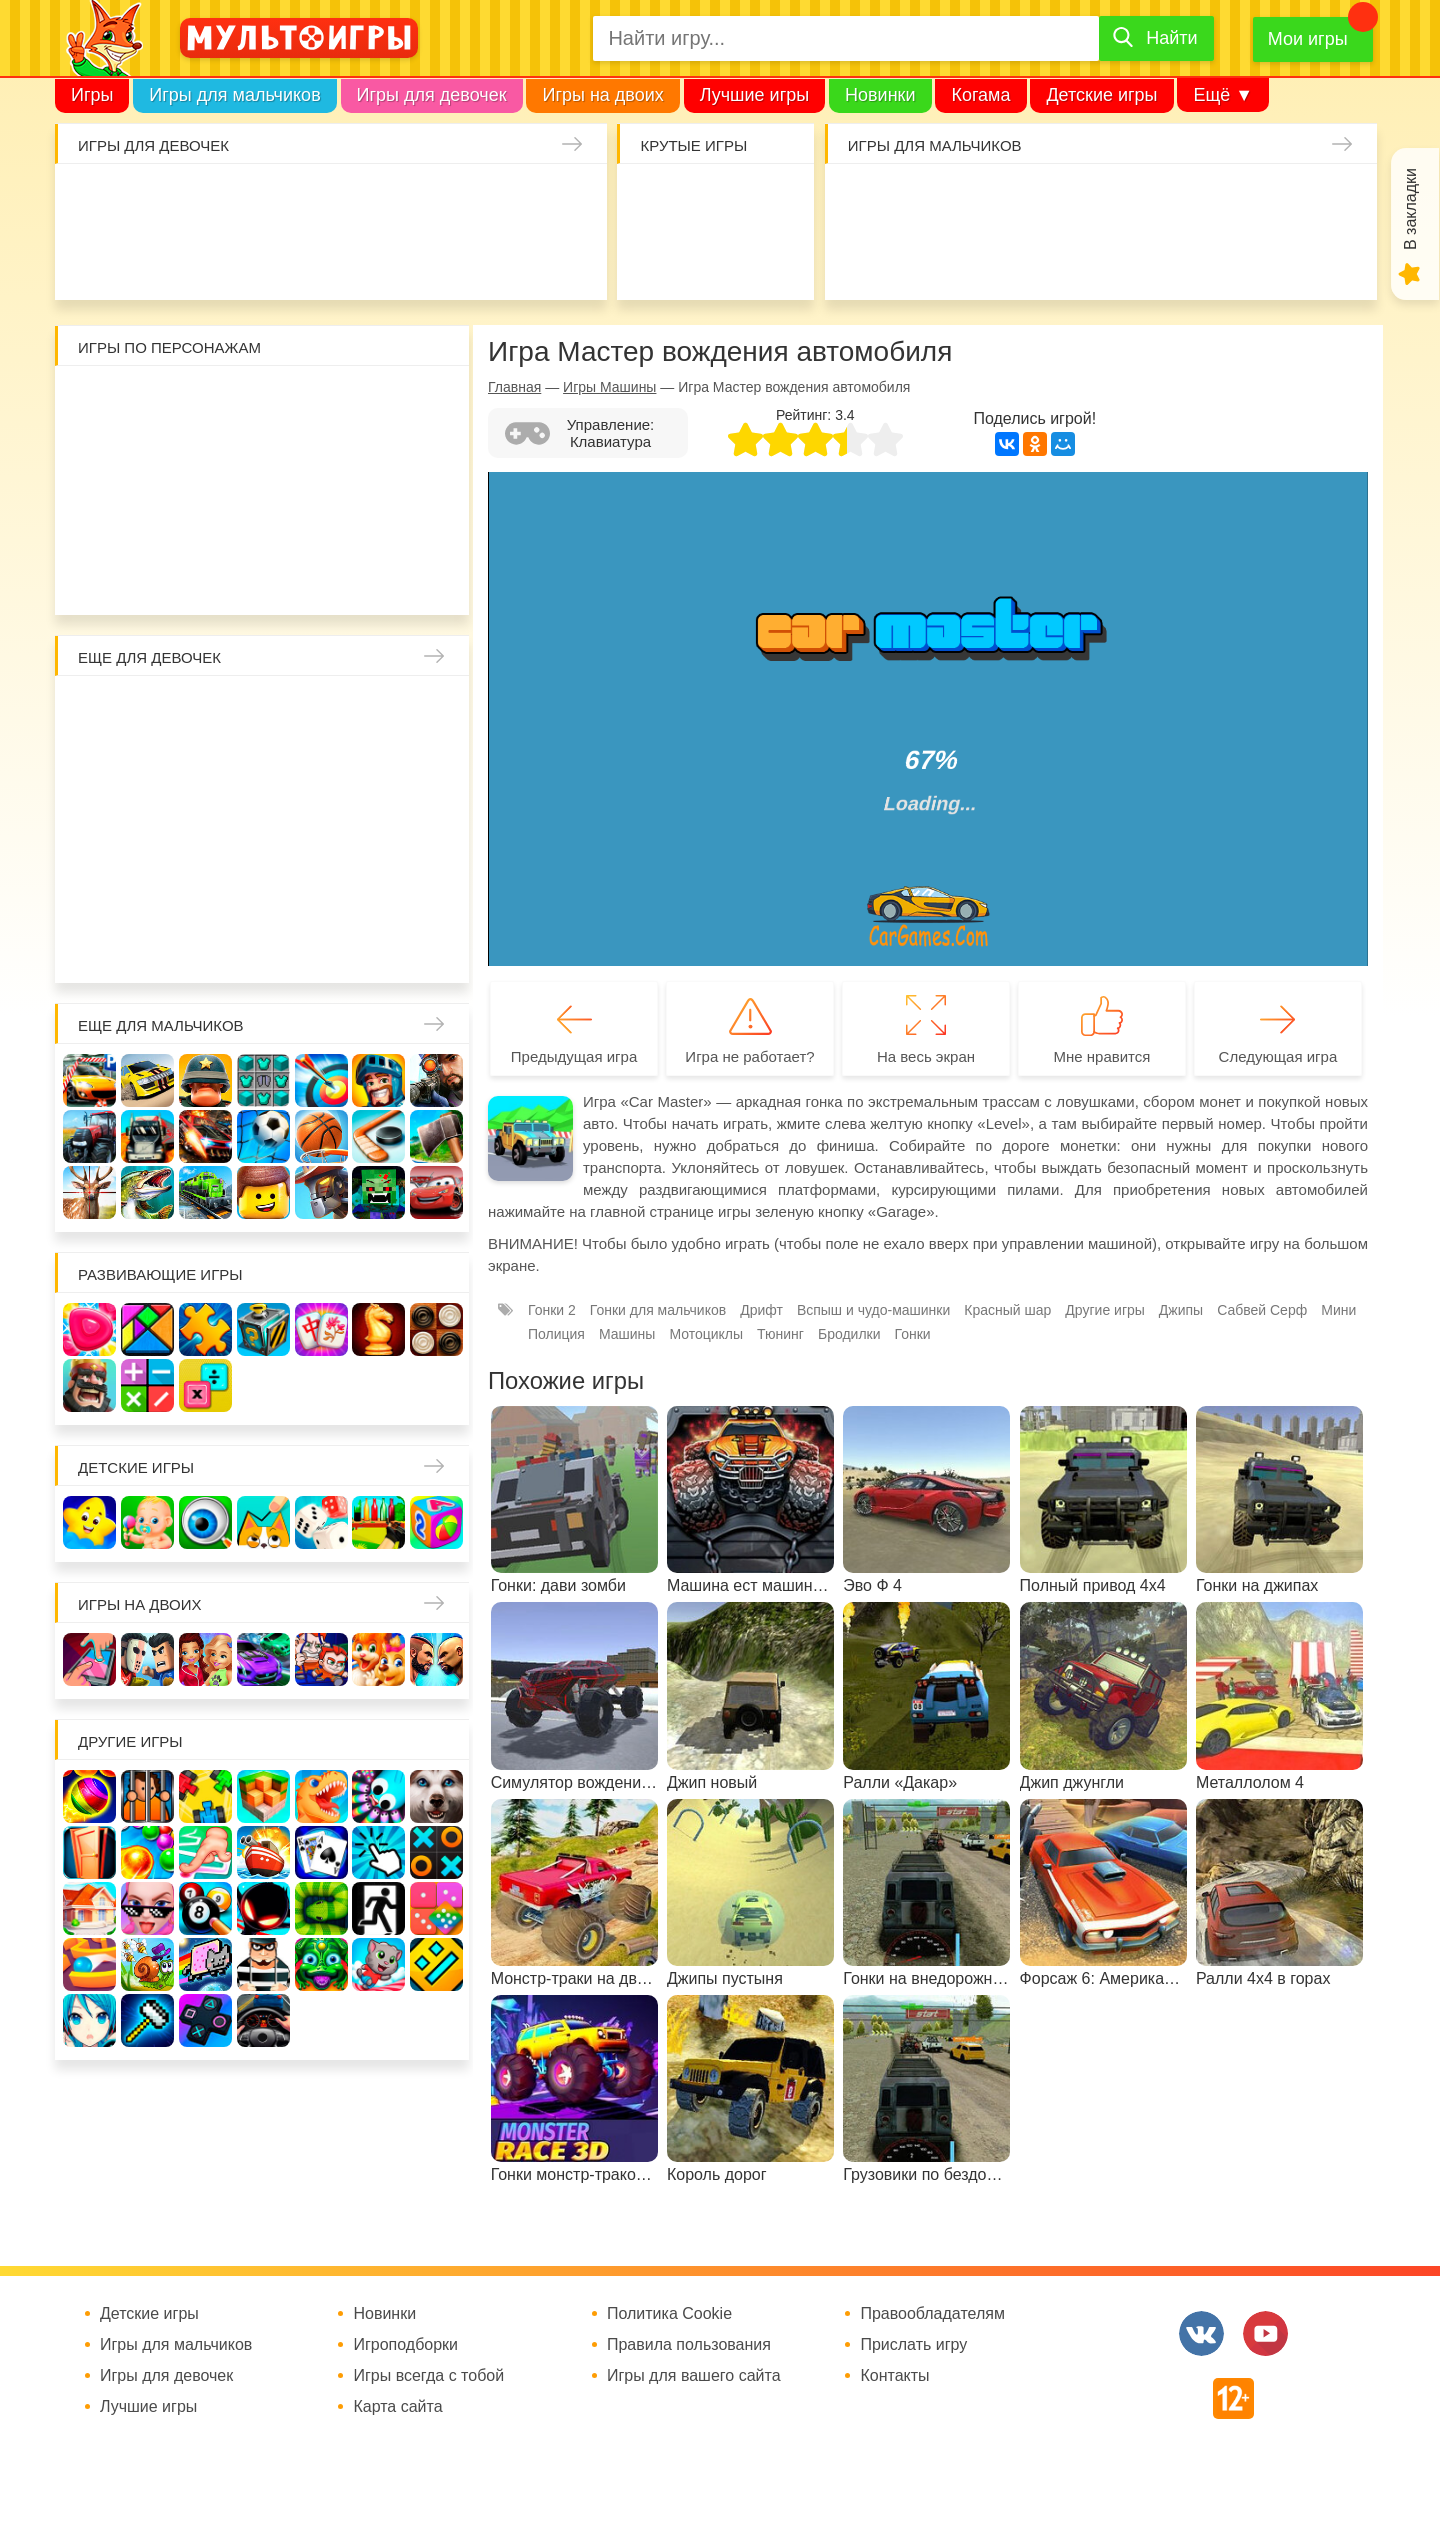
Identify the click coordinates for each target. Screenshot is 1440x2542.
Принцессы (148, 770)
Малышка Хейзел (156, 200)
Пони (379, 828)
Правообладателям (932, 2314)
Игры (92, 95)
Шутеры (926, 258)
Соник (148, 576)
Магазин (379, 770)
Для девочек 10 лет (437, 944)
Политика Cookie (669, 2314)
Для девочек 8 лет (322, 944)
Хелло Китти (264, 518)
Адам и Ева (206, 402)
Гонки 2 (552, 1310)
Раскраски (264, 712)
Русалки (264, 828)
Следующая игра (1278, 1056)
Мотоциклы (1273, 258)
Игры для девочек (432, 95)
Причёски (90, 770)
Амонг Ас (657, 258)
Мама (379, 712)
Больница (437, 712)
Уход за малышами (214, 200)
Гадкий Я (322, 576)
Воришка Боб (437, 402)
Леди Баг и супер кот (148, 460)
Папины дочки (148, 886)
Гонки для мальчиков (658, 1310)
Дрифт (761, 1310)
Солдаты (1100, 200)
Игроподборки (405, 2345)
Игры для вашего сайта (694, 2376)
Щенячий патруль (206, 576)
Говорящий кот (90, 576)
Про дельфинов (156, 258)
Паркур (1100, 258)
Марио (322, 518)
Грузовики (1331, 258)
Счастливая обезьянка (148, 518)
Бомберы (379, 576)
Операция (562, 258)
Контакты (894, 2376)
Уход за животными (446, 258)
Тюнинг (780, 1334)
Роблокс (90, 402)
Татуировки (272, 258)
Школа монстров (206, 828)
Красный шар (322, 402)
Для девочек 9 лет (379, 944)
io (657, 200)
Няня (322, 712)
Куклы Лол (98, 258)
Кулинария (214, 258)
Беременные (437, 828)
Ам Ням (437, 460)
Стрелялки (926, 200)
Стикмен (90, 460)
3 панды (379, 402)
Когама (980, 95)
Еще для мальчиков (161, 1025)
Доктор (388, 200)
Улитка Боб (264, 402)
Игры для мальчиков (234, 95)
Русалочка (264, 770)
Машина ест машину (984, 258)
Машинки (1042, 258)
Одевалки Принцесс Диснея (90, 886)
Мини (1338, 1310)
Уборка (330, 200)
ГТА (1158, 258)
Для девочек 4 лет (90, 944)
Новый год (206, 886)
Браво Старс (1331, 200)
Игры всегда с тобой (428, 2376)
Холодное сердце (148, 828)
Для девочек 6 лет (206, 944)
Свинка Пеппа (206, 518)
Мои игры (1308, 39)
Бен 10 (206, 460)
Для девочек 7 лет (264, 944)
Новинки (880, 95)
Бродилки (849, 1334)
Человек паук (264, 576)
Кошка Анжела (437, 770)
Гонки (868, 200)
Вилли (148, 402)
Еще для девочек (149, 657)
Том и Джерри (264, 460)
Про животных (437, 886)
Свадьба (90, 828)
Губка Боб (90, 518)
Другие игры (1105, 1310)
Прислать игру (913, 2345)
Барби (272, 200)
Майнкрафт (1042, 200)
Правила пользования (689, 2345)
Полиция (556, 1334)
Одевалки (98, 200)
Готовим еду (388, 258)
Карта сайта (397, 2407)
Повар (322, 886)
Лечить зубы (379, 886)
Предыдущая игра (574, 1056)
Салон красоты (504, 258)
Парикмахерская (206, 770)
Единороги (562, 200)
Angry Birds (379, 518)
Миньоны (437, 518)
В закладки (1410, 209)
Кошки (446, 200)
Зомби (984, 200)
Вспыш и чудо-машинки (322, 460)
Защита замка (1216, 200)
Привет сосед (868, 258)
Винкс (90, 712)
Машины (1273, 200)
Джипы (1216, 258)
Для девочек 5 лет (148, 944)
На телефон (773, 258)
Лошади (206, 712)
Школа (148, 712)
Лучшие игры (754, 95)
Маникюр (504, 200)
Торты (330, 258)
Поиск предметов (773, 200)
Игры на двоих (602, 95)
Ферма (322, 828)
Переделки (264, 886)
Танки (1158, 200)
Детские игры (1101, 95)
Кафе (322, 770)
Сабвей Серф (379, 460)
